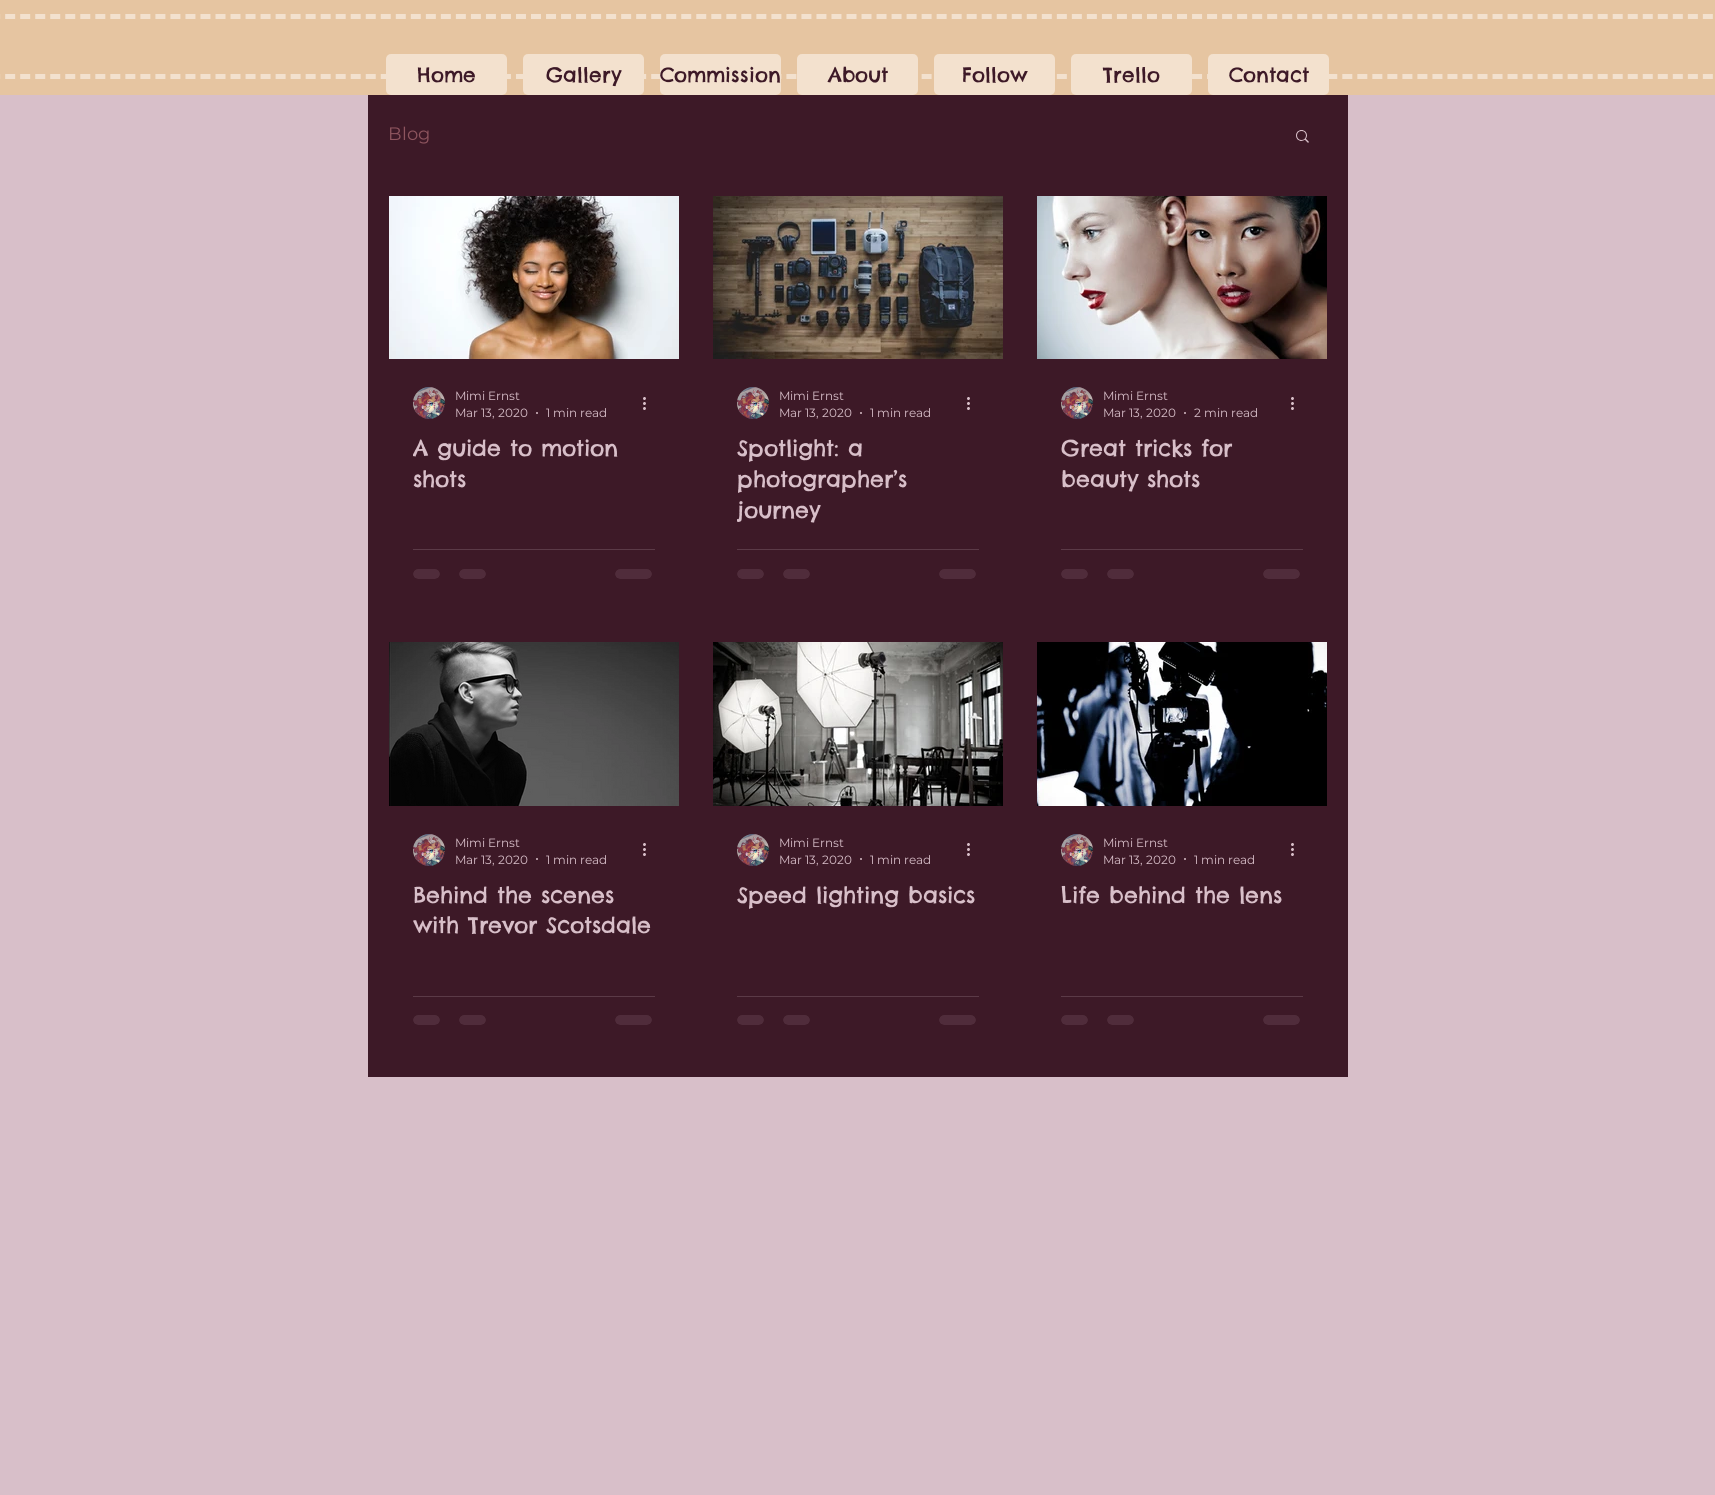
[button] (720, 74)
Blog (409, 134)
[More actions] (652, 403)
